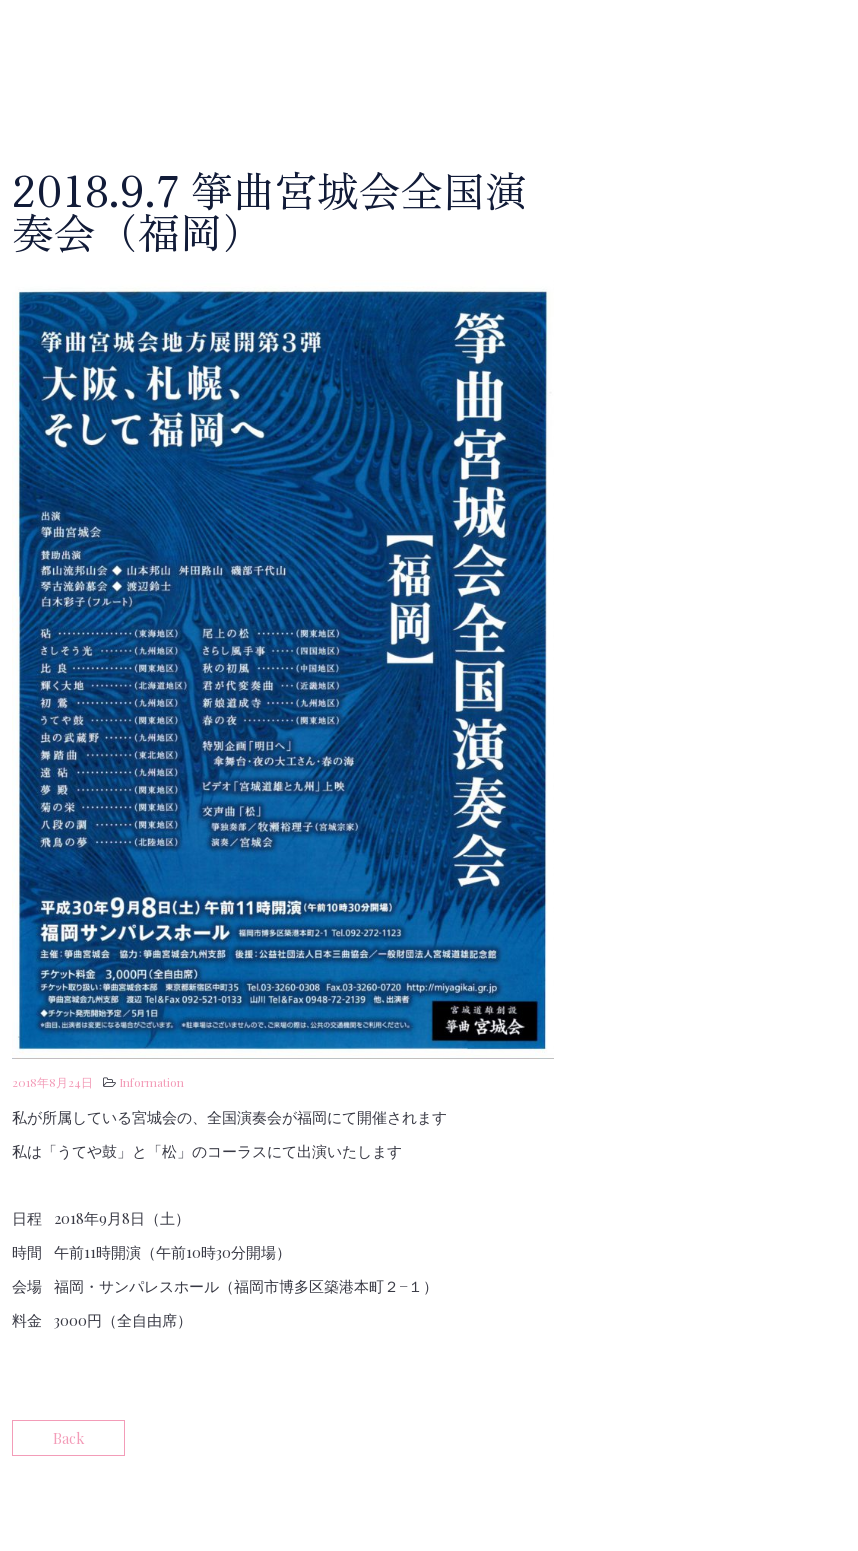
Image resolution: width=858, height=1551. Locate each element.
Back (68, 1438)
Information (151, 1082)
